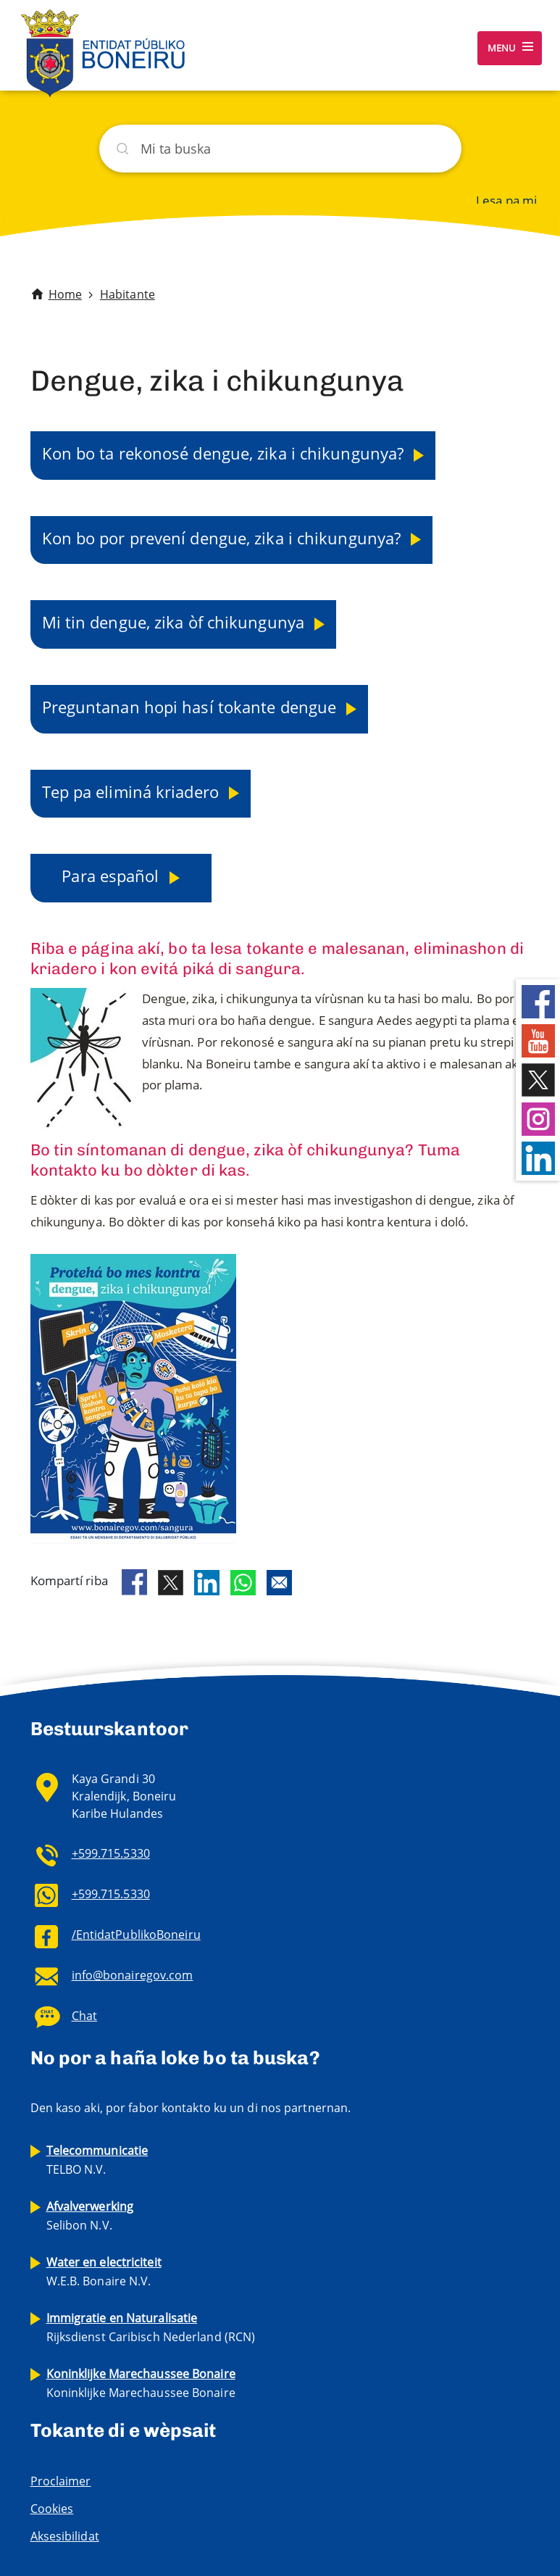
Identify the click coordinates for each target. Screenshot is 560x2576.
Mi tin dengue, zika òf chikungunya (175, 622)
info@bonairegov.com (132, 1975)
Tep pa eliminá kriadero (132, 791)
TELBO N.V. (97, 2160)
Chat (84, 2016)
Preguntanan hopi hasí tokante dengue (191, 707)
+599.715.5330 (111, 1853)
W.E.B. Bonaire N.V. (104, 2271)
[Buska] (280, 149)
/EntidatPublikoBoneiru (136, 1935)
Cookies (52, 2509)
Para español (112, 875)
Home (65, 294)
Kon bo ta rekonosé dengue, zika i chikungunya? (225, 453)
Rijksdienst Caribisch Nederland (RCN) (151, 2327)
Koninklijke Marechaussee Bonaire (140, 2383)
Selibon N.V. (90, 2215)
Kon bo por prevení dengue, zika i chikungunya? (224, 538)
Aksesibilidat (64, 2536)
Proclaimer (60, 2481)
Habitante (127, 294)
